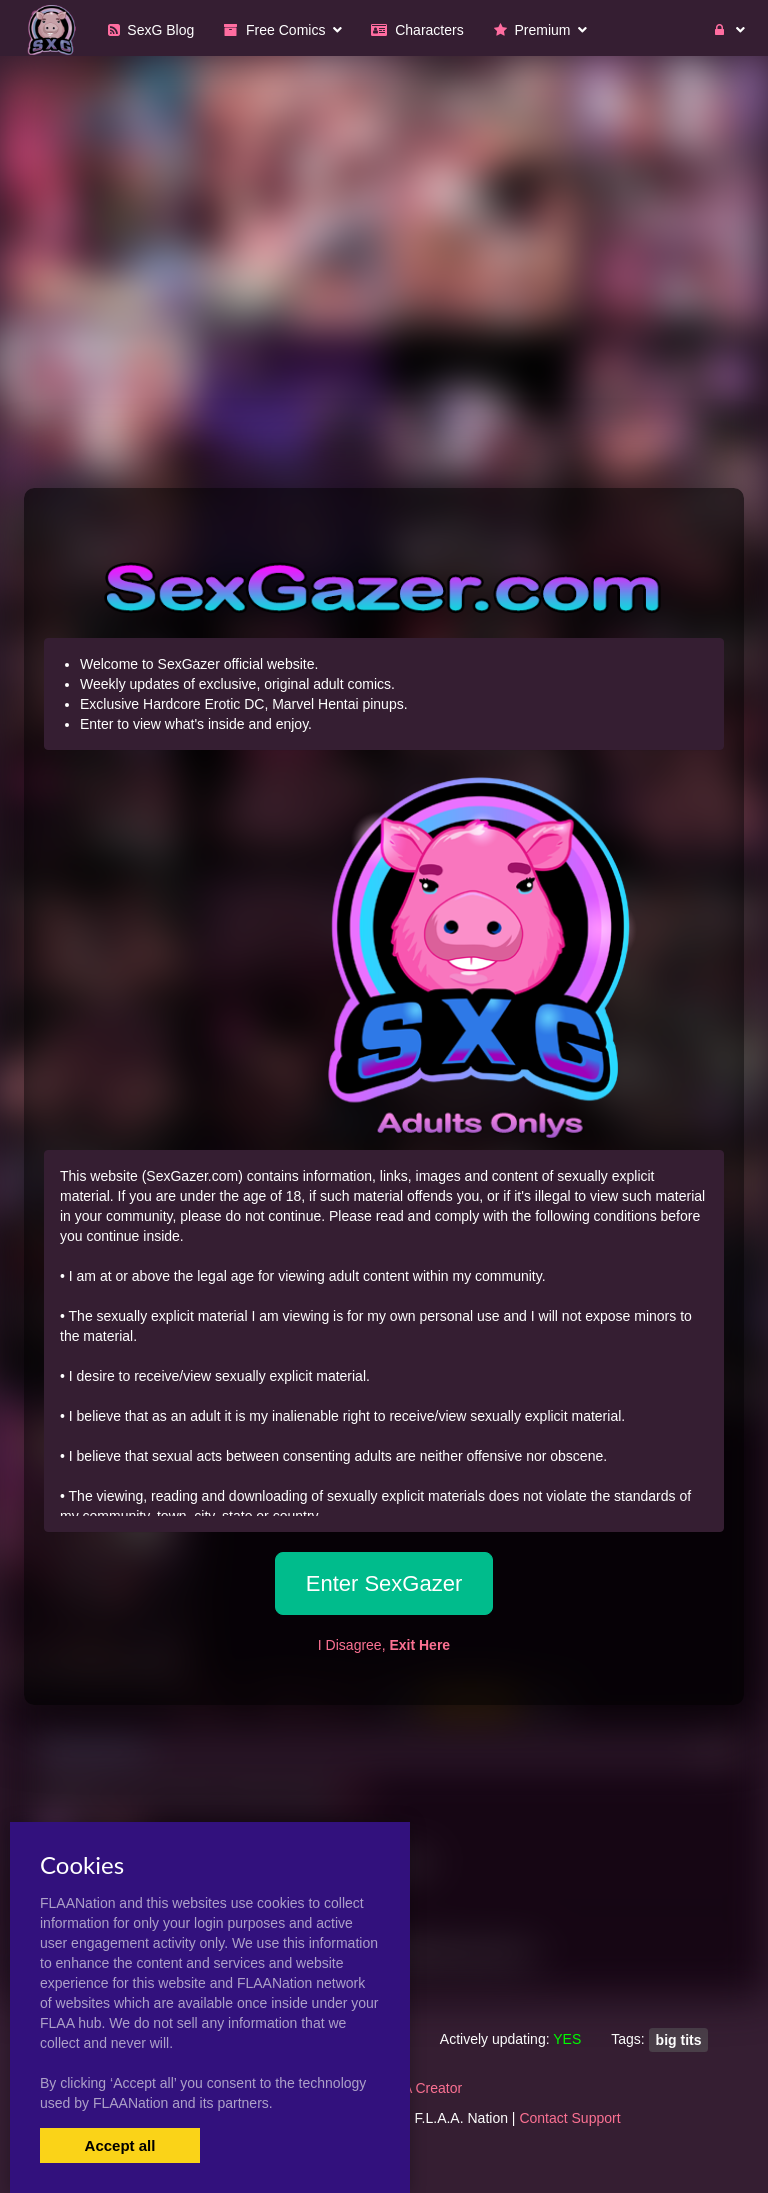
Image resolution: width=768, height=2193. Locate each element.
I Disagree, (384, 1645)
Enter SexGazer (384, 1583)
